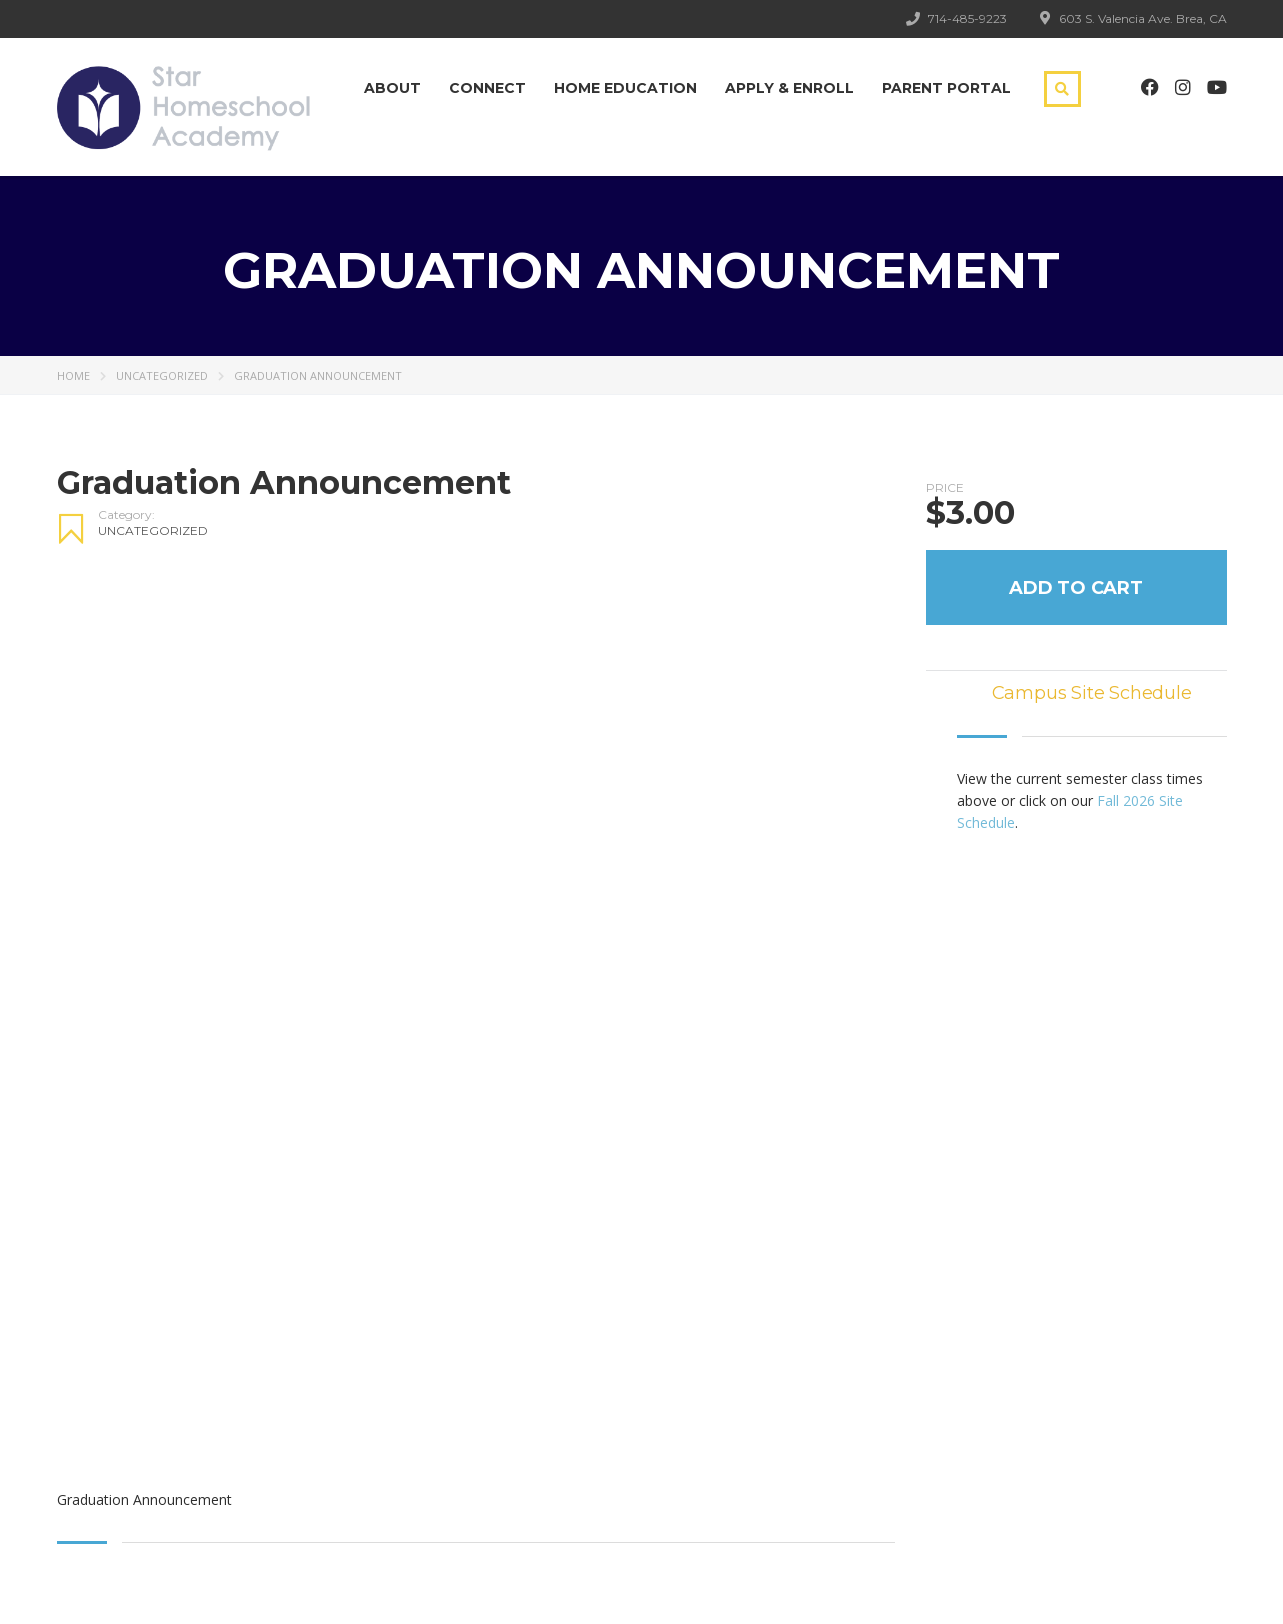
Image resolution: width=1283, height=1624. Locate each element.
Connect (487, 88)
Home (73, 375)
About (392, 88)
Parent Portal (946, 88)
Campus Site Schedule (1092, 693)
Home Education (625, 88)
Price (945, 488)
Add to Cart (1076, 588)
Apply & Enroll (789, 88)
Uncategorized (162, 375)
